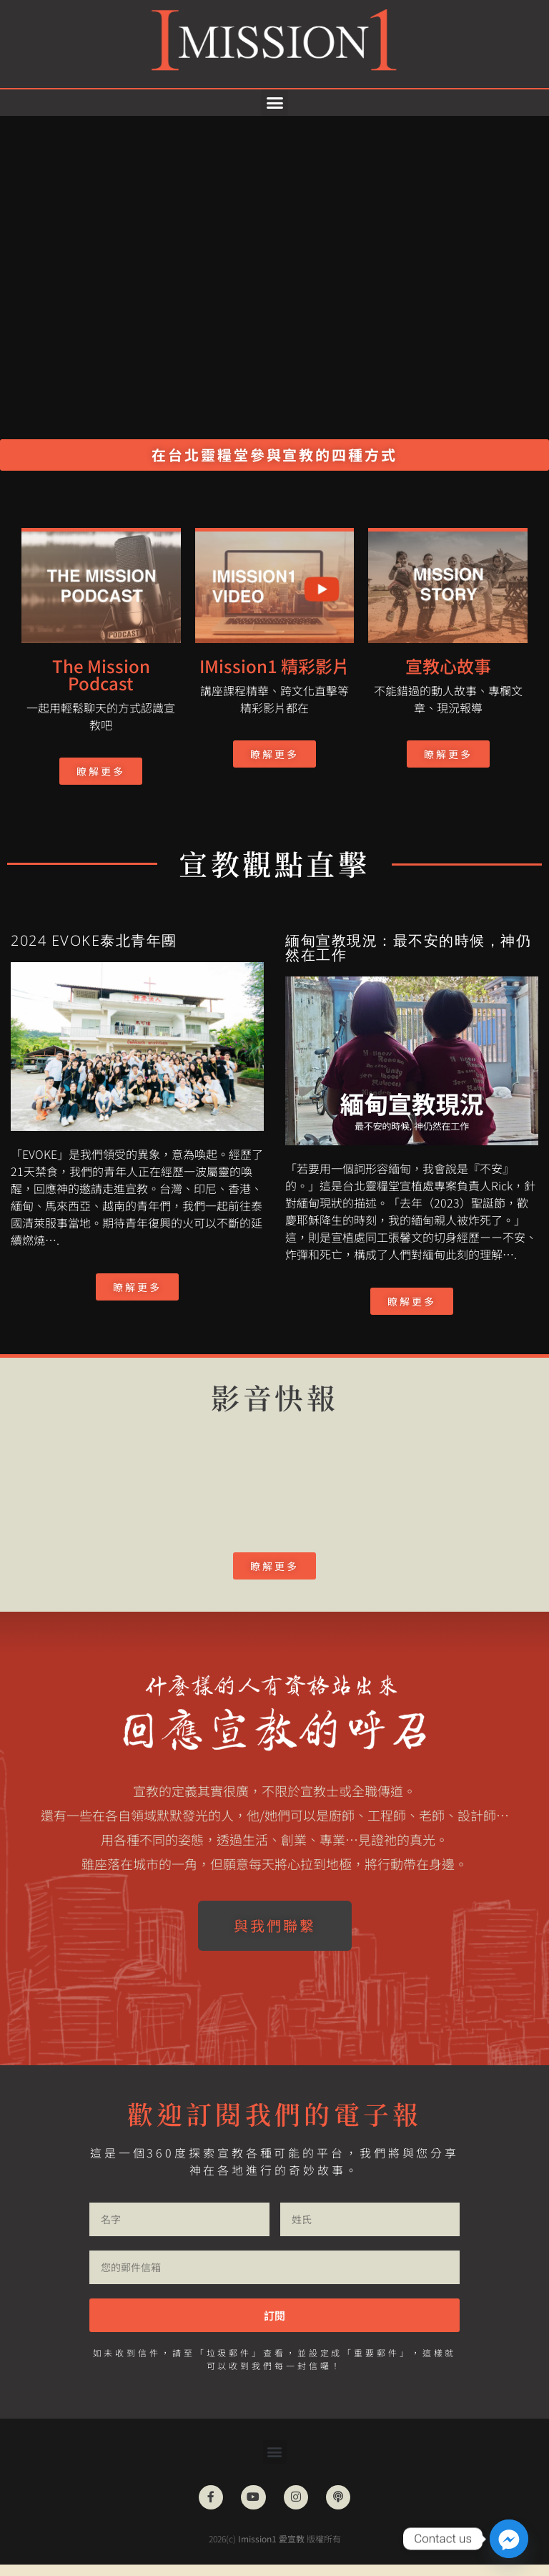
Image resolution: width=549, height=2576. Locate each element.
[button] (274, 103)
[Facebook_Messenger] (509, 2538)
